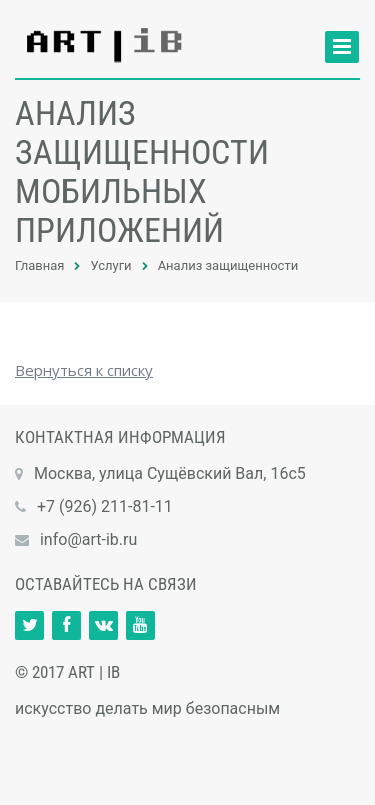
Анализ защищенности (228, 265)
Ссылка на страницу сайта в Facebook (66, 625)
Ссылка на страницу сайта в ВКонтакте (104, 625)
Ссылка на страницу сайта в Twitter (30, 625)
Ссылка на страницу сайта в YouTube (140, 625)
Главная (39, 265)
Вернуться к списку (84, 370)
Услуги (110, 265)
